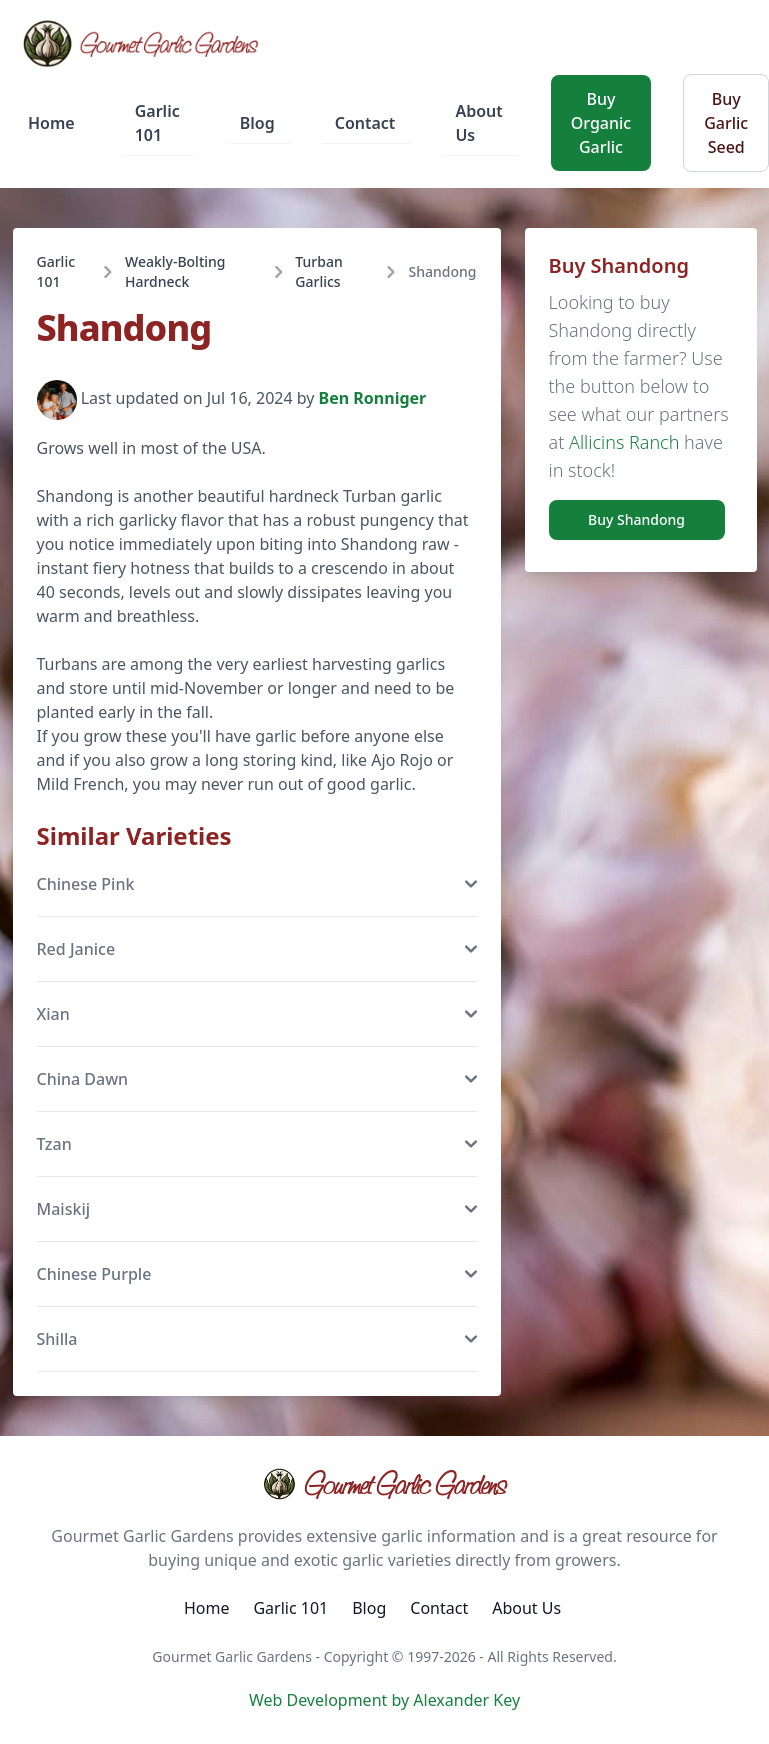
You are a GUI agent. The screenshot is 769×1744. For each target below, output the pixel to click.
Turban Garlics (318, 271)
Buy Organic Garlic (601, 123)
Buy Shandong (636, 519)
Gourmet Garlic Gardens (384, 1484)
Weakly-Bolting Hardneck (175, 271)
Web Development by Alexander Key (384, 1700)
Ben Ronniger (373, 399)
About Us (478, 123)
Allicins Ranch (624, 442)
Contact (365, 123)
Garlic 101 (157, 123)
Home (51, 123)
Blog (257, 123)
